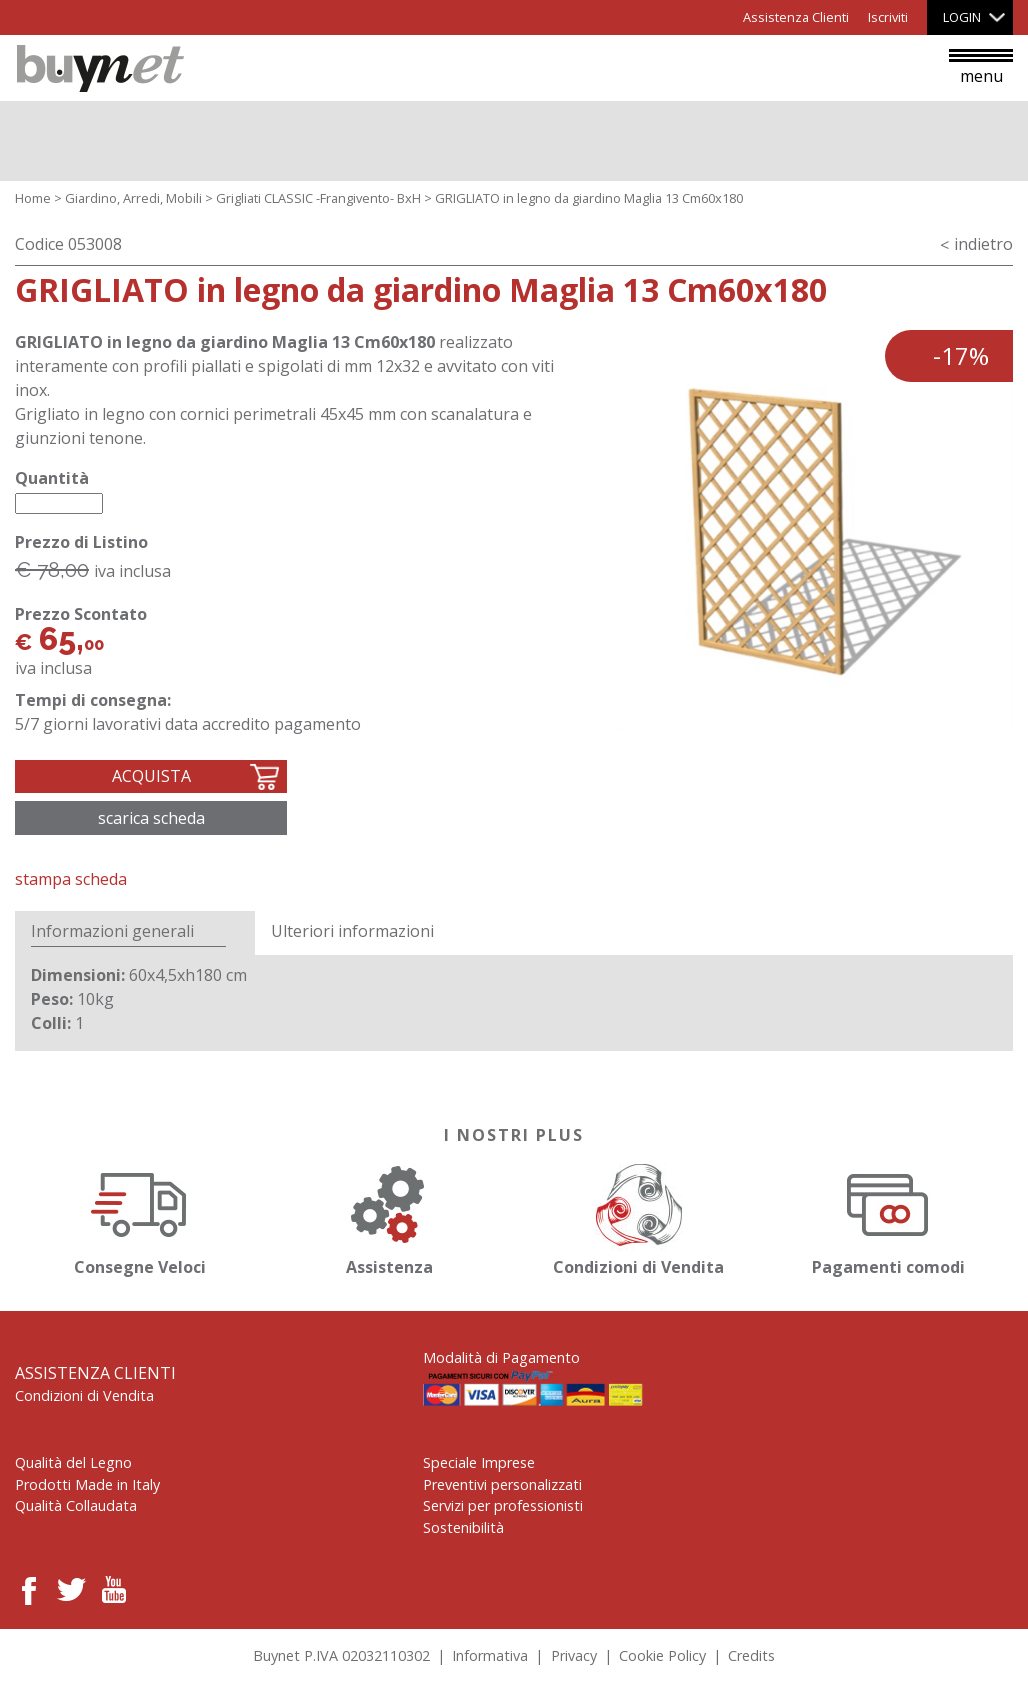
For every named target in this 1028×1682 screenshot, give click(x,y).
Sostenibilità (463, 1527)
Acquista (151, 776)
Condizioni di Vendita (639, 1216)
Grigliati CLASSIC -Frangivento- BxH (318, 198)
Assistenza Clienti (796, 17)
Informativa (490, 1655)
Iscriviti (888, 17)
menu (981, 68)
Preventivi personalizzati (502, 1484)
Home (33, 198)
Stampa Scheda (71, 879)
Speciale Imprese (479, 1462)
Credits (751, 1655)
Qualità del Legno (73, 1462)
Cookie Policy (662, 1655)
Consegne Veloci (140, 1216)
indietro (983, 244)
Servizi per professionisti (503, 1505)
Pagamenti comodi (888, 1216)
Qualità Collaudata (76, 1505)
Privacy (574, 1655)
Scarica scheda (151, 818)
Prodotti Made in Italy (87, 1484)
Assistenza (389, 1216)
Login (962, 17)
